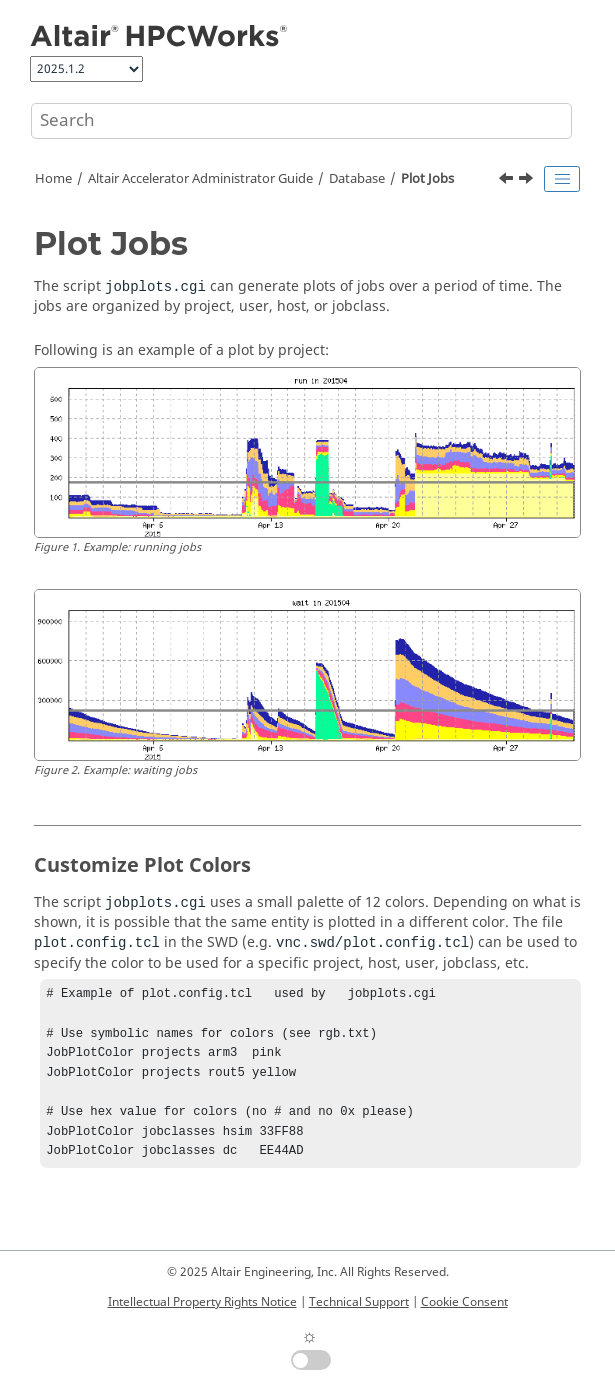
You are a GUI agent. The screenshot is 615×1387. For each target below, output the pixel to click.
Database (357, 179)
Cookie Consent (464, 1302)
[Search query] (301, 121)
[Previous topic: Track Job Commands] (508, 181)
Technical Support (359, 1302)
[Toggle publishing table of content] (562, 179)
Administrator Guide (200, 179)
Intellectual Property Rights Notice (202, 1302)
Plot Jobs (427, 179)
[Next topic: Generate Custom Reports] (528, 181)
